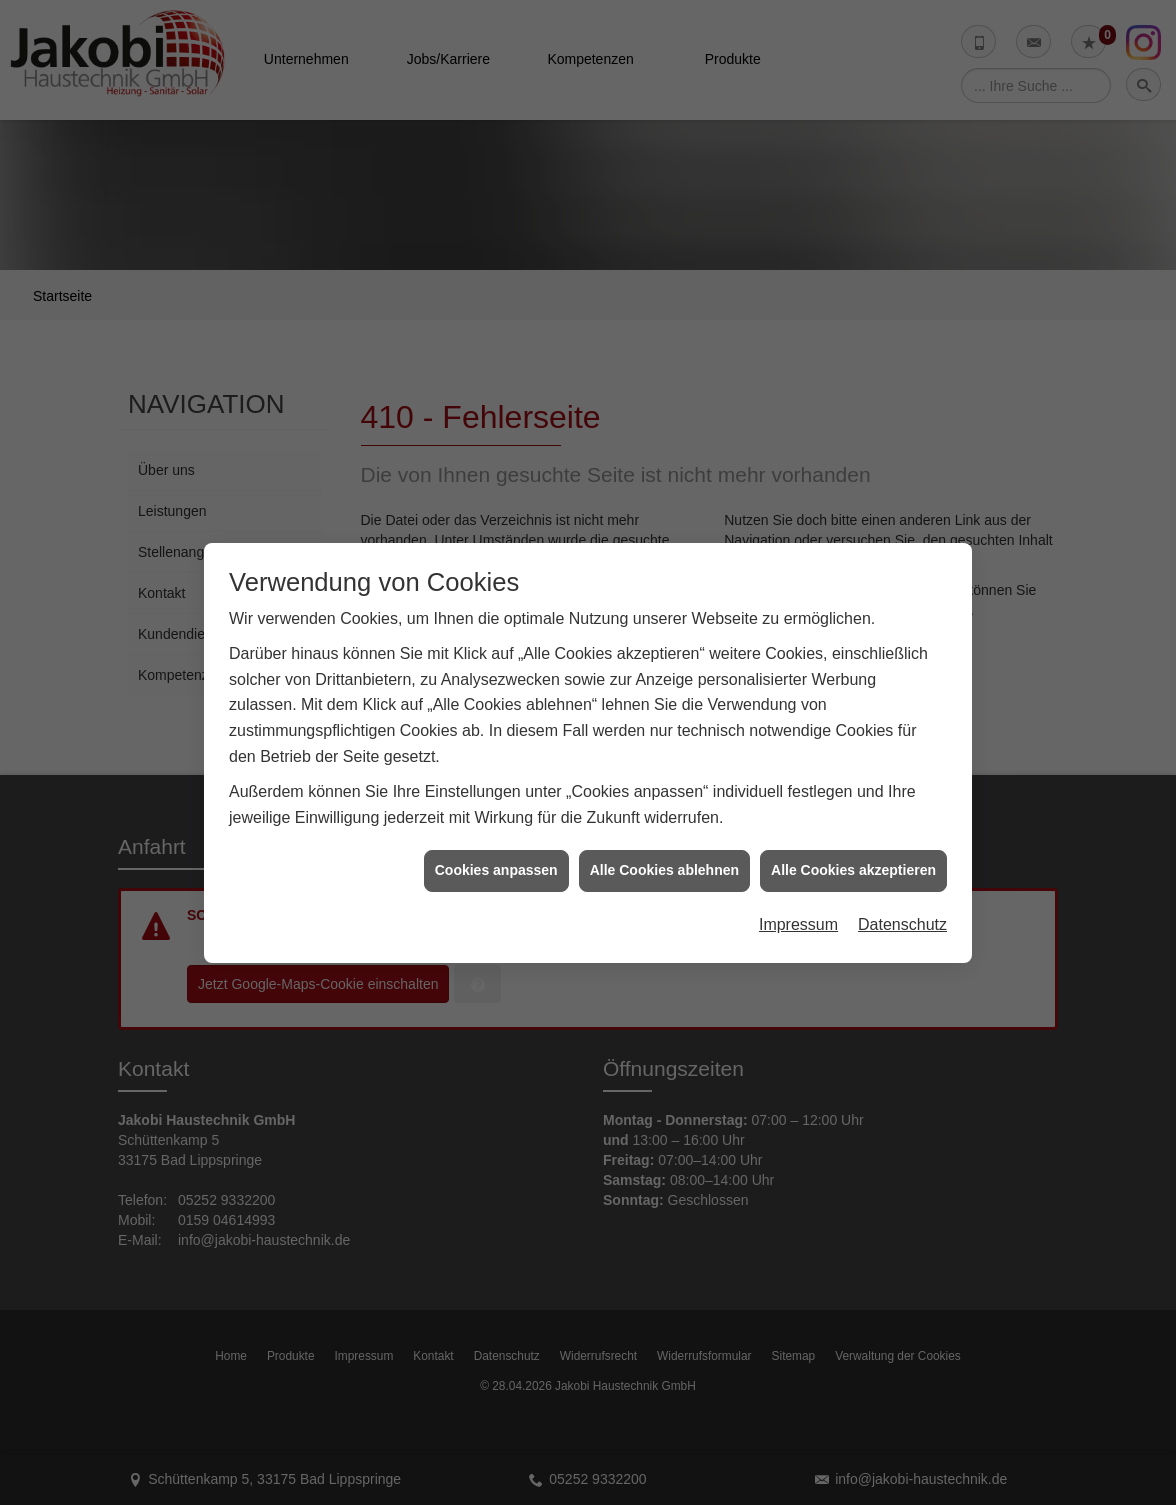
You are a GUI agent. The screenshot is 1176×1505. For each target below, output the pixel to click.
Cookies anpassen (496, 855)
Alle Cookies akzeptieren (853, 855)
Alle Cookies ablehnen (664, 855)
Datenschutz (902, 909)
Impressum (798, 909)
